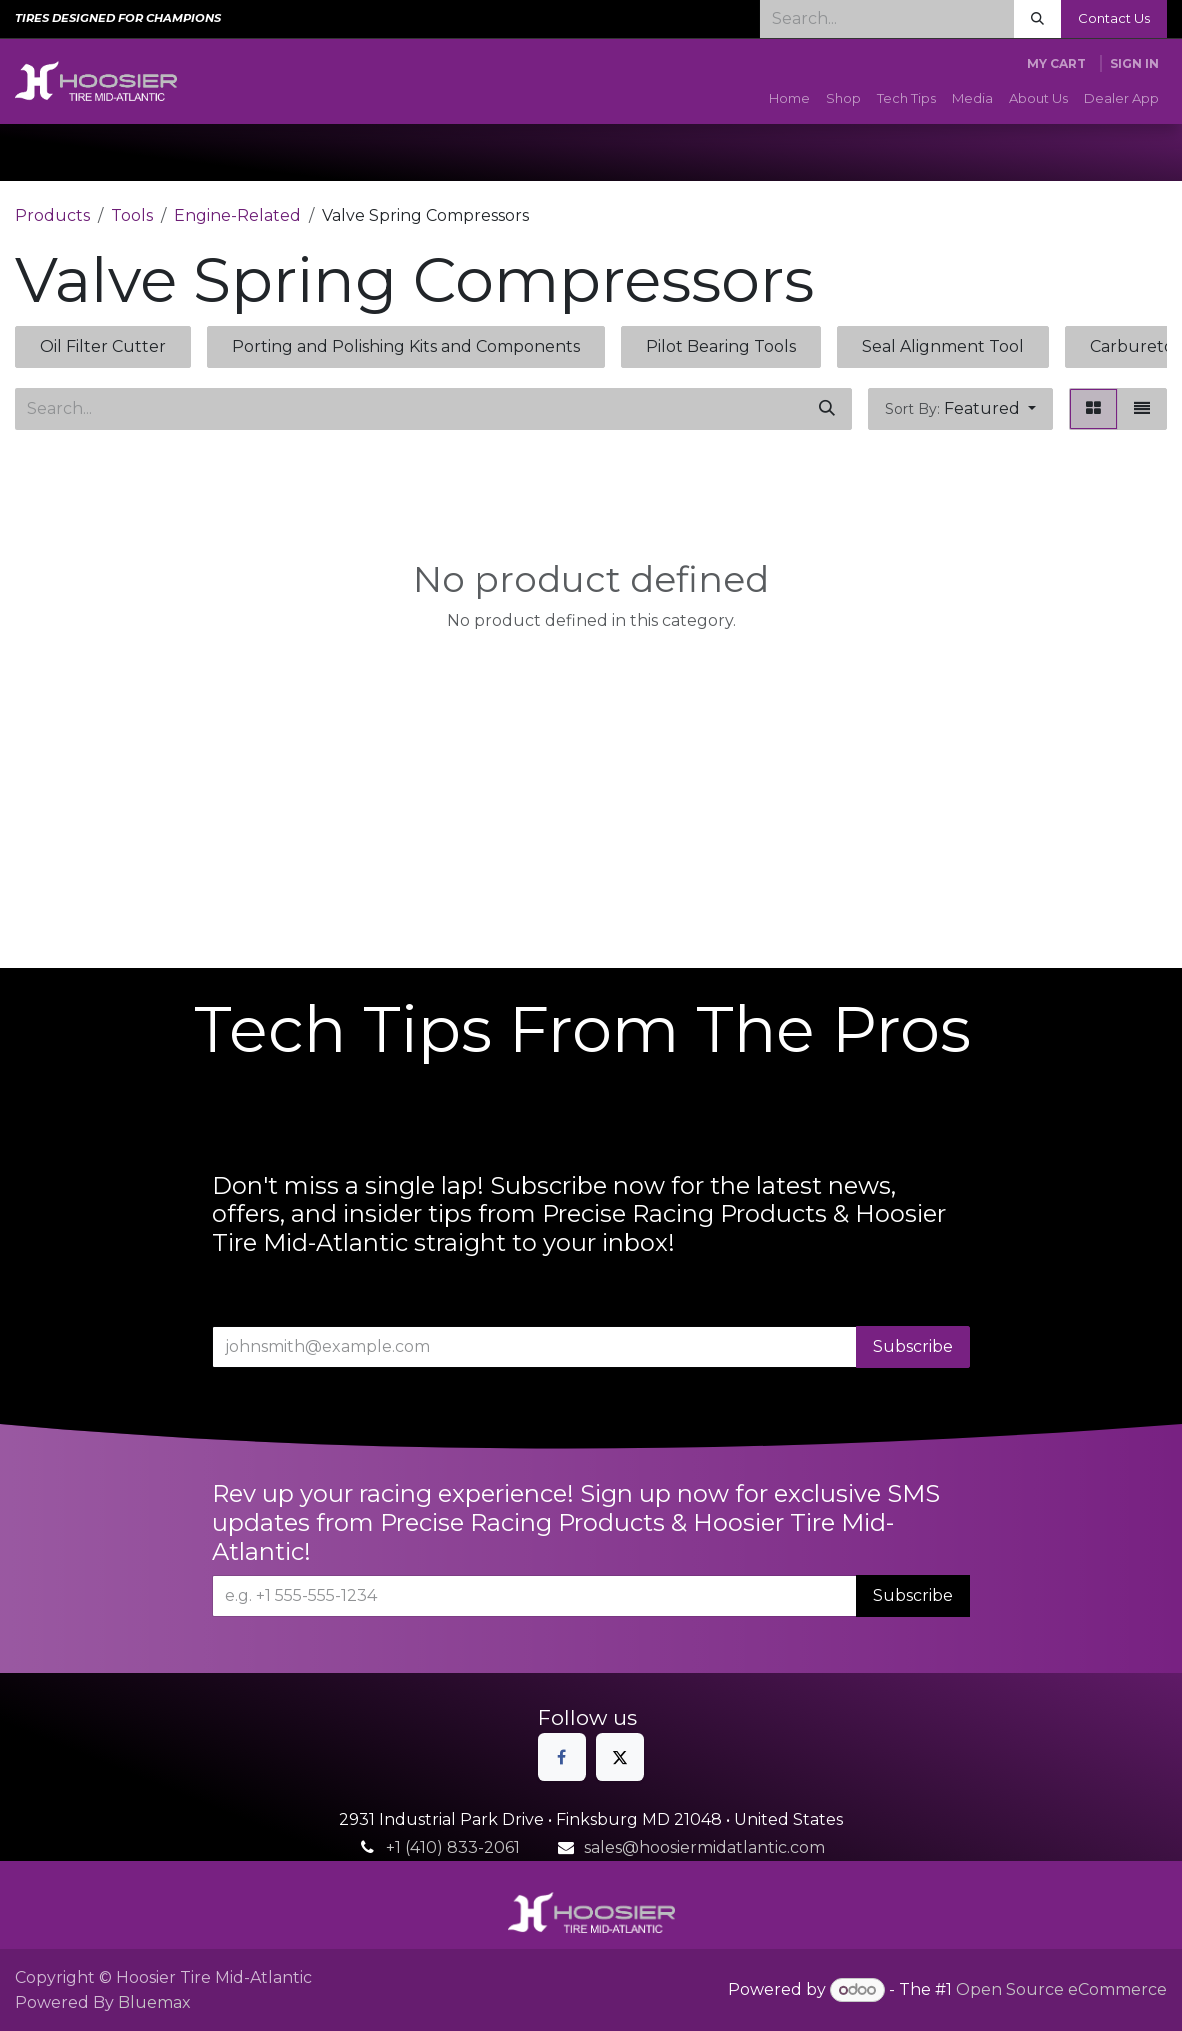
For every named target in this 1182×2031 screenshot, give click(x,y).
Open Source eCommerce (1061, 1989)
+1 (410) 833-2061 (453, 1847)
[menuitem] (789, 99)
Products (52, 215)
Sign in (1134, 63)
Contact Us (1114, 18)
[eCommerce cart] (1056, 64)
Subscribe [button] (913, 1346)
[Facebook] (562, 1757)
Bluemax (154, 2002)
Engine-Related (237, 215)
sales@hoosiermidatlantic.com (704, 1847)
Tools (132, 215)
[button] (960, 409)
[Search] (1037, 19)
